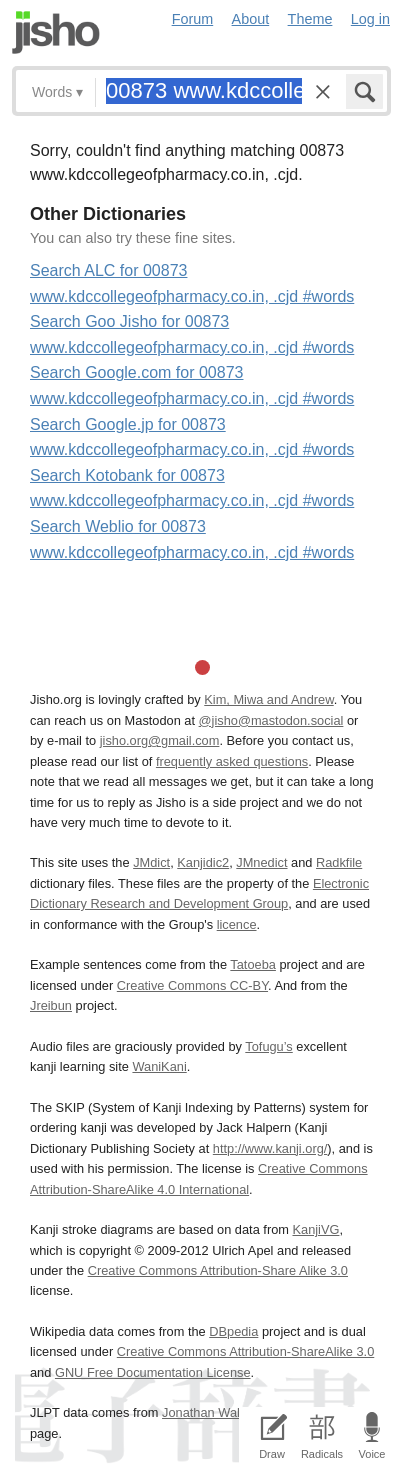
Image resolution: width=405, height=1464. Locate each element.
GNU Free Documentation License (153, 1372)
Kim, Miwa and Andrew (268, 699)
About (251, 19)
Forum (193, 19)
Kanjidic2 (203, 862)
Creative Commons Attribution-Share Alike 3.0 (218, 1270)
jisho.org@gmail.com (160, 740)
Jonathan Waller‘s (212, 1412)
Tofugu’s (268, 1046)
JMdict (151, 862)
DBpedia (233, 1331)
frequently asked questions (232, 761)
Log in (370, 19)
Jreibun (51, 1005)
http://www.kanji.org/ (270, 1148)
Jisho (56, 32)
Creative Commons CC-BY (192, 985)
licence (237, 924)
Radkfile (339, 862)
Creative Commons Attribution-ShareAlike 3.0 (245, 1351)
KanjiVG (315, 1229)
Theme (310, 19)
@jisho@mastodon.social (271, 720)
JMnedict (261, 862)
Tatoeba (253, 964)
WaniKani (159, 1066)
